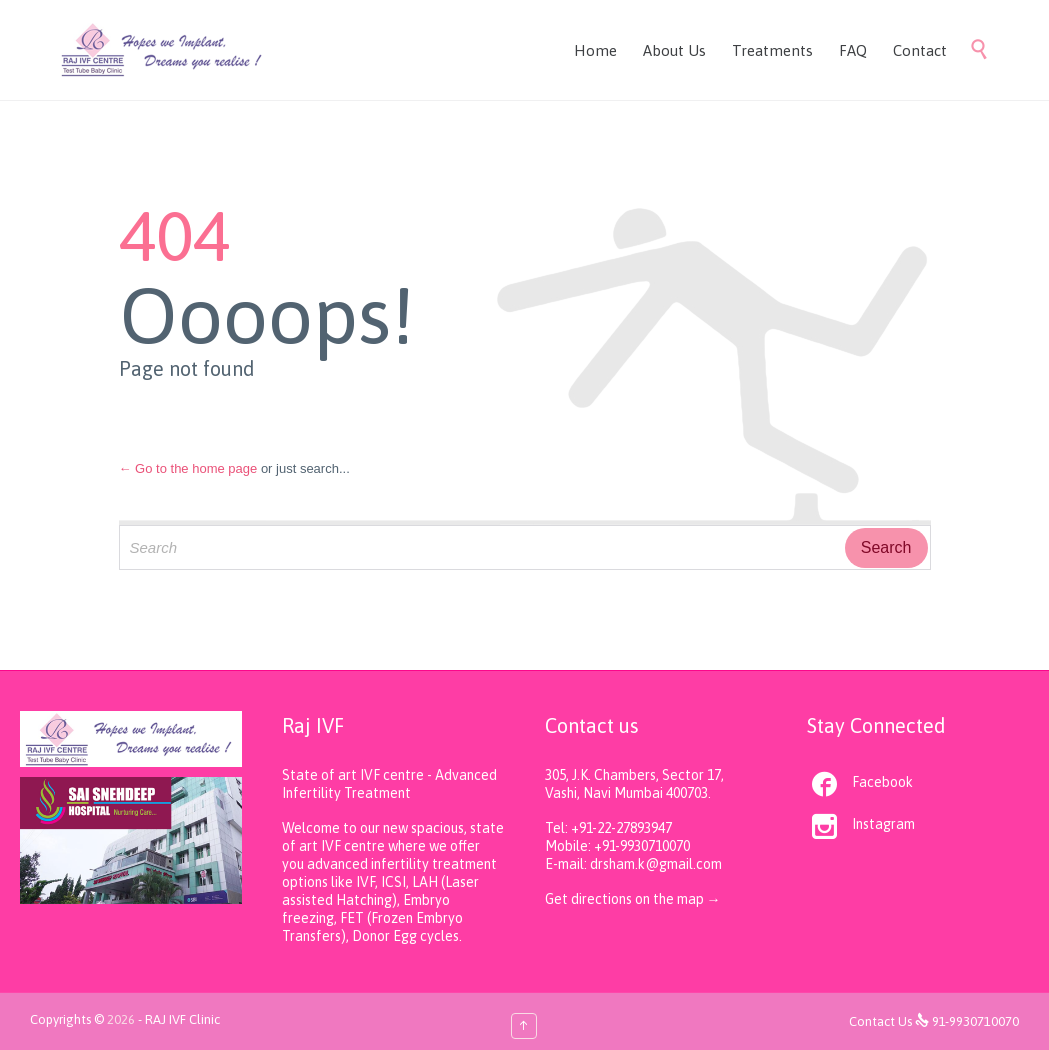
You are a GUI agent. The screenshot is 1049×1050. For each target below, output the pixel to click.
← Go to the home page (188, 468)
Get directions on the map (626, 899)
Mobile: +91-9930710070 (617, 846)
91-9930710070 (975, 1021)
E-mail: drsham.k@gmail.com (633, 864)
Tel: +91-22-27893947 (608, 828)
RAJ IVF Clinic (182, 1019)
